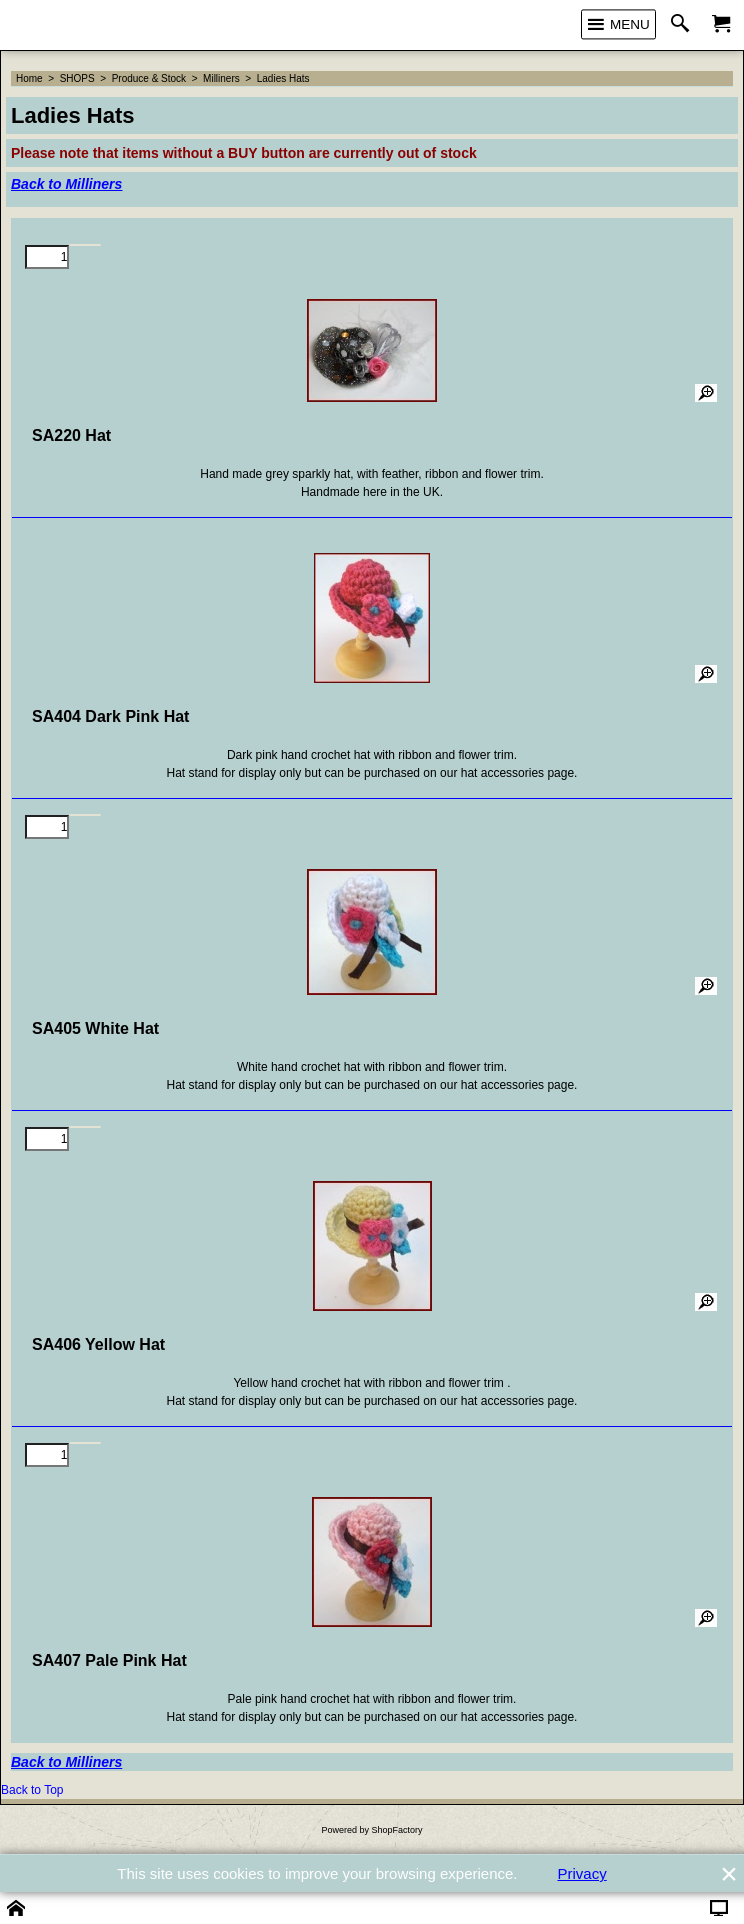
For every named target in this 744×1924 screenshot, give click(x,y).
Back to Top (32, 1790)
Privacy (582, 1873)
